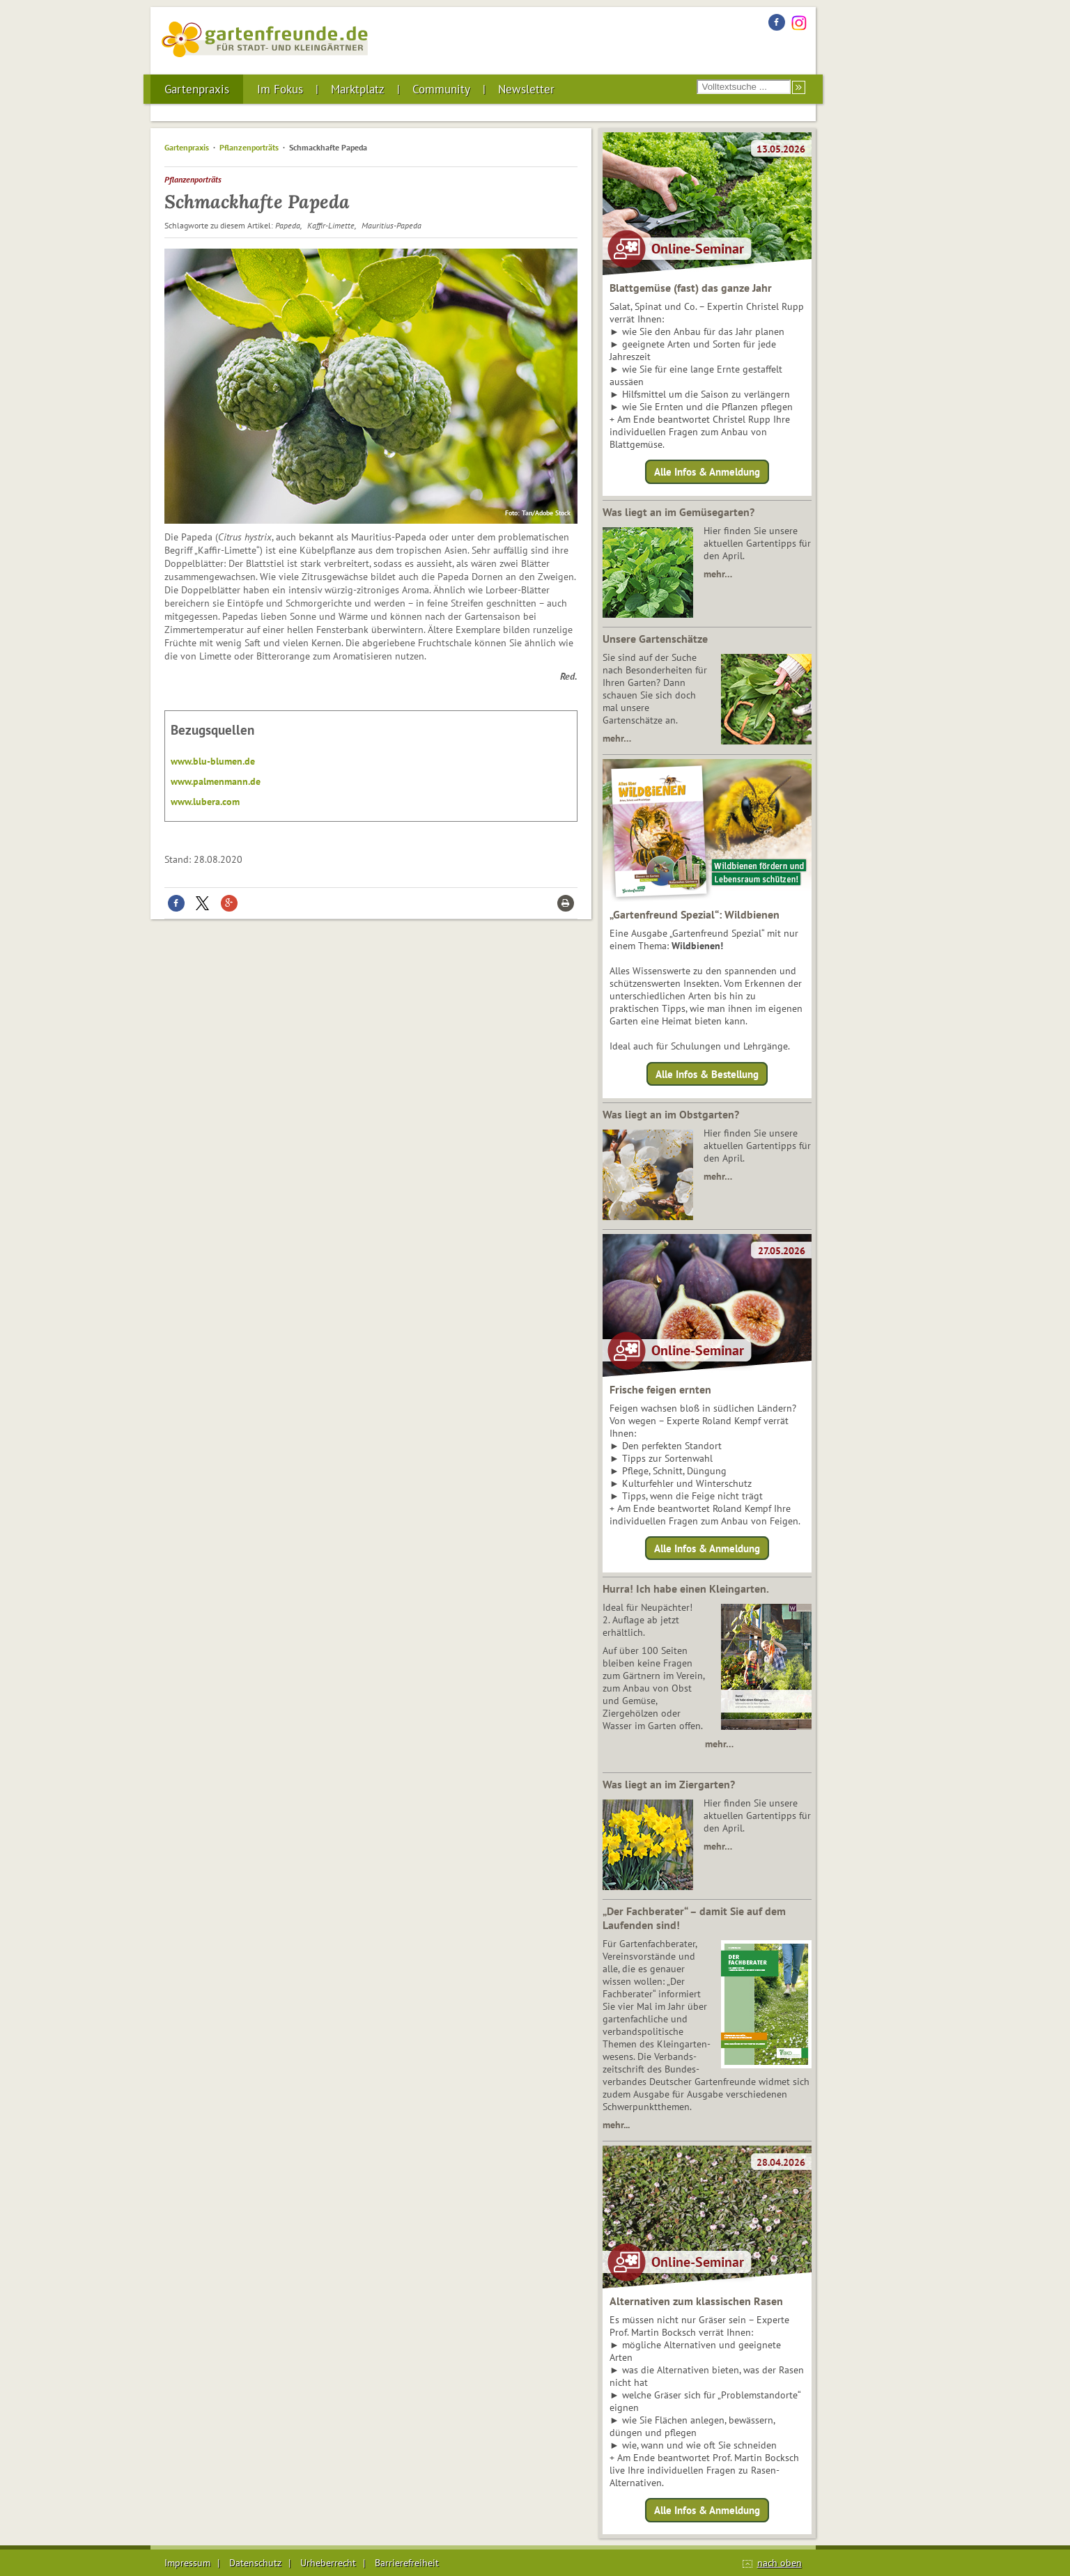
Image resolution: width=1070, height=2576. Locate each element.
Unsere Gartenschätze (655, 639)
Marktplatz (358, 89)
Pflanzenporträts (249, 147)
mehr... (616, 2124)
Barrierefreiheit (407, 2563)
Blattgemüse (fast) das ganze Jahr (691, 288)
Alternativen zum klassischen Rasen (696, 2301)
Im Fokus (280, 89)
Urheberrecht (328, 2563)
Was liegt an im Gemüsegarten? (678, 512)
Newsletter (526, 89)
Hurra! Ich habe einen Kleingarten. (686, 1588)
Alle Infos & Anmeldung (707, 471)
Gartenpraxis (196, 89)
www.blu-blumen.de (213, 761)
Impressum (187, 2563)
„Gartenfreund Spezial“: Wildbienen (695, 914)
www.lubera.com (205, 801)
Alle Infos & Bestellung (707, 1073)
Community (441, 89)
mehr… (718, 574)
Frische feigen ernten (660, 1389)
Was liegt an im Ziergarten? (669, 1784)
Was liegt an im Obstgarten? (671, 1114)
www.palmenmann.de (216, 781)
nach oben (779, 2563)
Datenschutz (255, 2563)
